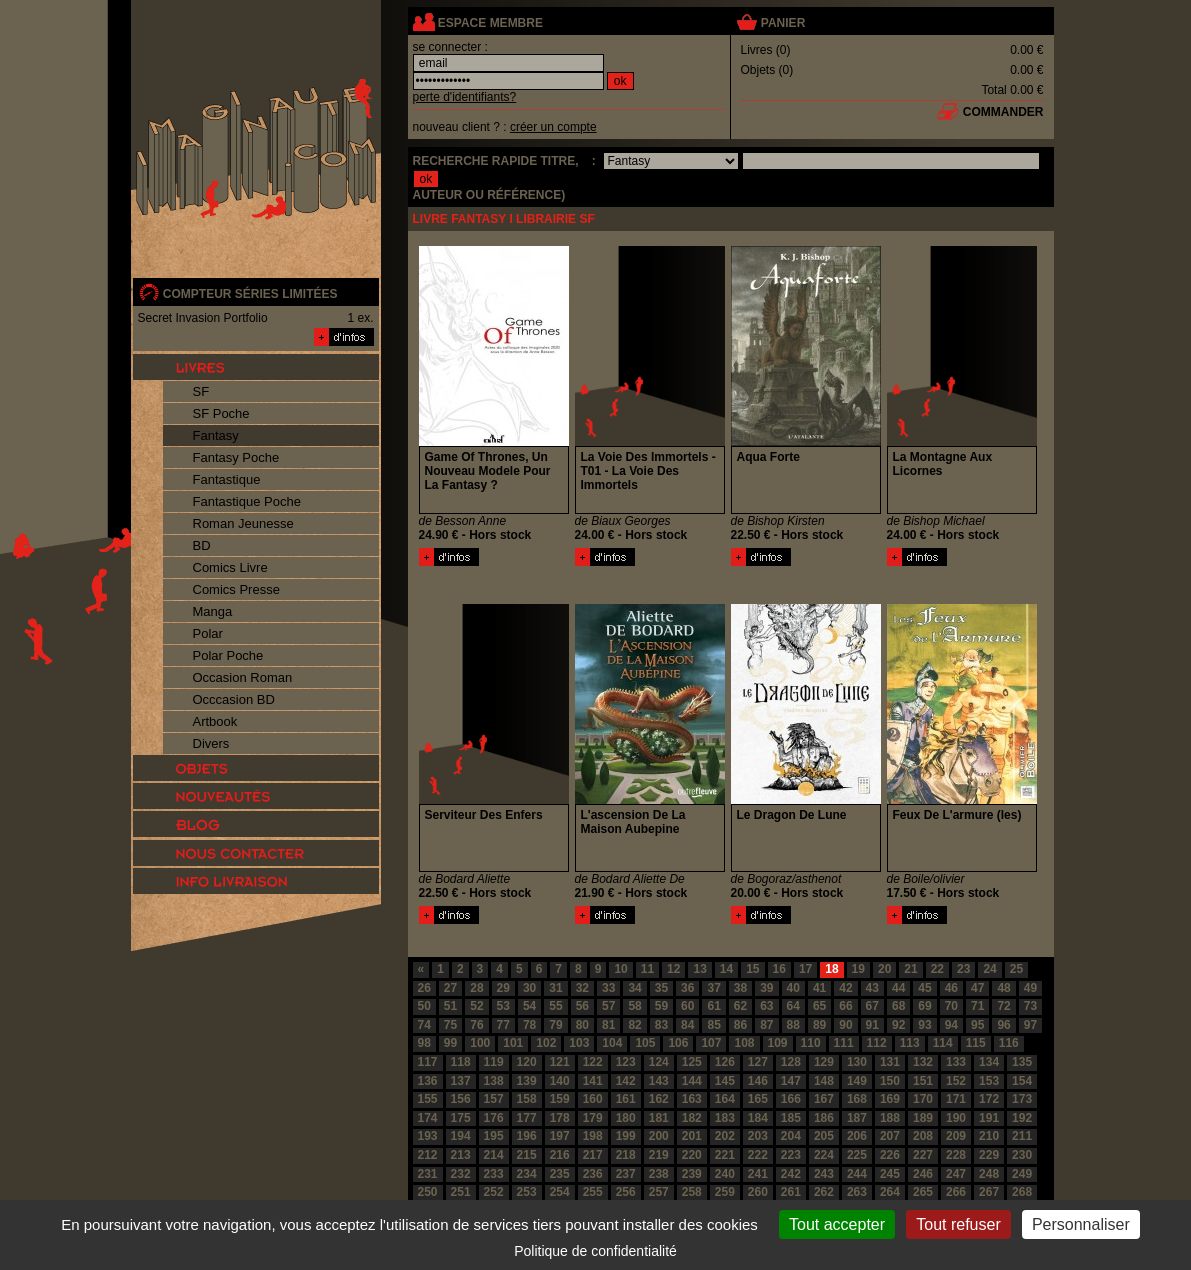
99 (450, 1043)
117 (428, 1062)
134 (989, 1062)
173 (1022, 1099)
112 (877, 1043)
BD (202, 545)
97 (1030, 1025)
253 (527, 1192)
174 (428, 1118)
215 (527, 1155)
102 (546, 1043)
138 (494, 1081)
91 (872, 1025)
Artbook (215, 721)
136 (428, 1081)
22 (937, 969)
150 (890, 1081)
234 (527, 1174)
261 (791, 1192)
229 (989, 1155)
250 (428, 1192)
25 (1016, 969)
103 (579, 1043)
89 (819, 1025)
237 (626, 1174)
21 (910, 969)
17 (805, 969)
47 (977, 988)
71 (977, 1006)
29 (503, 988)
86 (740, 1025)
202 (725, 1136)
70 (951, 1006)
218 (626, 1155)
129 (824, 1062)
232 (461, 1174)
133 (956, 1062)
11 (647, 969)
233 (494, 1174)
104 (612, 1043)
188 (890, 1118)
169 (890, 1099)
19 (858, 969)
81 (608, 1025)
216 (560, 1155)
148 (824, 1081)
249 (1022, 1174)
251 (461, 1192)
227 (923, 1155)
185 (791, 1118)
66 (845, 1006)
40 (793, 988)
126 (725, 1062)
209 (956, 1136)
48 (1003, 988)
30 (529, 988)
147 (791, 1081)
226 (890, 1155)
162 (659, 1099)
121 (560, 1062)
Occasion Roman (243, 677)
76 (476, 1025)
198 (593, 1136)
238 (659, 1174)
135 (1022, 1062)
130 (857, 1062)
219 (659, 1155)
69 (924, 1006)
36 (687, 988)
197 (560, 1136)
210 (989, 1136)
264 (890, 1192)
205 (824, 1136)
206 (857, 1136)
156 (461, 1099)
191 (989, 1118)
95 (977, 1025)
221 (725, 1155)
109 (778, 1043)
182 (692, 1118)
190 (956, 1118)
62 (740, 1006)
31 (555, 988)
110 (811, 1043)
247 (956, 1174)
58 (634, 1006)
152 (956, 1081)
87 (766, 1025)
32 (582, 988)
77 (503, 1025)
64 (793, 1006)
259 (725, 1192)
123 (626, 1062)
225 (857, 1155)
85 (713, 1025)
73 (1030, 1006)
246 (923, 1174)
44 (898, 988)
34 (634, 988)
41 (819, 988)
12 (673, 969)
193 (428, 1136)
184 (758, 1118)
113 (910, 1043)
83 (661, 1025)
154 (1022, 1081)
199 (626, 1136)
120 (527, 1062)
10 (620, 969)
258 (692, 1192)
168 (857, 1099)
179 (593, 1118)
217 (593, 1155)
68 (898, 1006)
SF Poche (221, 413)
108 (744, 1043)
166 (791, 1099)
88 (793, 1025)
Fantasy (216, 435)
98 (424, 1043)
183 (725, 1118)
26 (424, 988)
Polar (208, 633)
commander (1003, 112)
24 (989, 969)
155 (428, 1099)
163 (692, 1099)
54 (529, 1006)
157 (494, 1099)
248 (989, 1174)
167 (824, 1099)
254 (560, 1192)
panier (783, 23)
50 (424, 1006)
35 (661, 988)
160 (593, 1099)
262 (824, 1192)
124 (659, 1062)
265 (923, 1192)
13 (699, 969)
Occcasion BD (234, 699)
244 (857, 1174)
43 (872, 988)
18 (831, 969)
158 (527, 1099)
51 (450, 1006)
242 (791, 1174)
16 (779, 969)
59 (661, 1006)
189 (923, 1118)
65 (819, 1006)
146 (758, 1081)
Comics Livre (230, 567)
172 (989, 1099)
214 (494, 1155)
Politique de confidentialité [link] (595, 1251)
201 (692, 1136)
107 (711, 1043)
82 (634, 1025)
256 (626, 1192)
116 (1009, 1043)
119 (494, 1062)
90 (845, 1025)
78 (529, 1025)
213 (461, 1155)
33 (608, 988)
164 (725, 1099)
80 (582, 1025)
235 (560, 1174)
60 (687, 1006)
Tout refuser (958, 1224)
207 (890, 1136)
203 (758, 1136)
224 (824, 1155)
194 (461, 1136)
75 (450, 1025)
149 (857, 1081)
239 (692, 1174)
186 (824, 1118)
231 (428, 1174)
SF (201, 391)
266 (956, 1192)
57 (608, 1006)
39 (766, 988)
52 (476, 1006)
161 (626, 1099)
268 (1022, 1192)
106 (678, 1043)
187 (857, 1118)
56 (582, 1006)
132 (923, 1062)
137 (461, 1081)
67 (872, 1006)
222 (758, 1155)
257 (659, 1192)
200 (659, 1136)
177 (527, 1118)
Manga (213, 611)
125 (692, 1062)
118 (461, 1062)
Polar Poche (228, 655)
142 (626, 1081)
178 (560, 1118)
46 (951, 988)
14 (726, 969)
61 (713, 1006)
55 (555, 1006)
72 (1003, 1006)
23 (963, 969)
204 (791, 1136)
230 (1022, 1155)
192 (1022, 1118)
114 (943, 1043)
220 (692, 1155)
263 (857, 1192)
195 (494, 1136)
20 (884, 969)
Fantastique (227, 479)
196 (527, 1136)
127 (758, 1062)
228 (956, 1155)
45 (924, 988)
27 (450, 988)
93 (924, 1025)
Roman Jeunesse (243, 523)
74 (424, 1025)
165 (758, 1099)
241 (758, 1174)
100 (480, 1043)
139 (527, 1081)
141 (593, 1081)
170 (923, 1099)
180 (626, 1118)
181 (659, 1118)
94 (951, 1025)
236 (593, 1174)
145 (725, 1081)
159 (560, 1099)
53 (503, 1006)
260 (758, 1192)
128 (791, 1062)
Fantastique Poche (247, 501)
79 (555, 1025)
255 (593, 1192)
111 (844, 1043)
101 (513, 1043)
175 (461, 1118)
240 (725, 1174)
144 (692, 1081)
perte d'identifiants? (465, 97)
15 (752, 969)
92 (898, 1025)
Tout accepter (837, 1224)
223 (791, 1155)
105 (645, 1043)
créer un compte (553, 127)
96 (1003, 1025)
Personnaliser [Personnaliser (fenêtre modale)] (1081, 1224)
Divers (211, 743)
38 (740, 988)
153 (989, 1081)
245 (890, 1174)
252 (494, 1192)
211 (1022, 1136)
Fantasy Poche (236, 457)
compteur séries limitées (250, 294)
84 (687, 1025)
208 (923, 1136)
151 (923, 1081)
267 (989, 1192)
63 (766, 1006)
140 (560, 1081)
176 (494, 1118)
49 (1030, 988)
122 (593, 1062)
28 (476, 988)
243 (824, 1174)
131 (890, 1062)
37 (713, 988)
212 (428, 1155)
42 (845, 988)
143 (659, 1081)
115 (976, 1043)
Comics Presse (236, 589)
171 (956, 1099)
